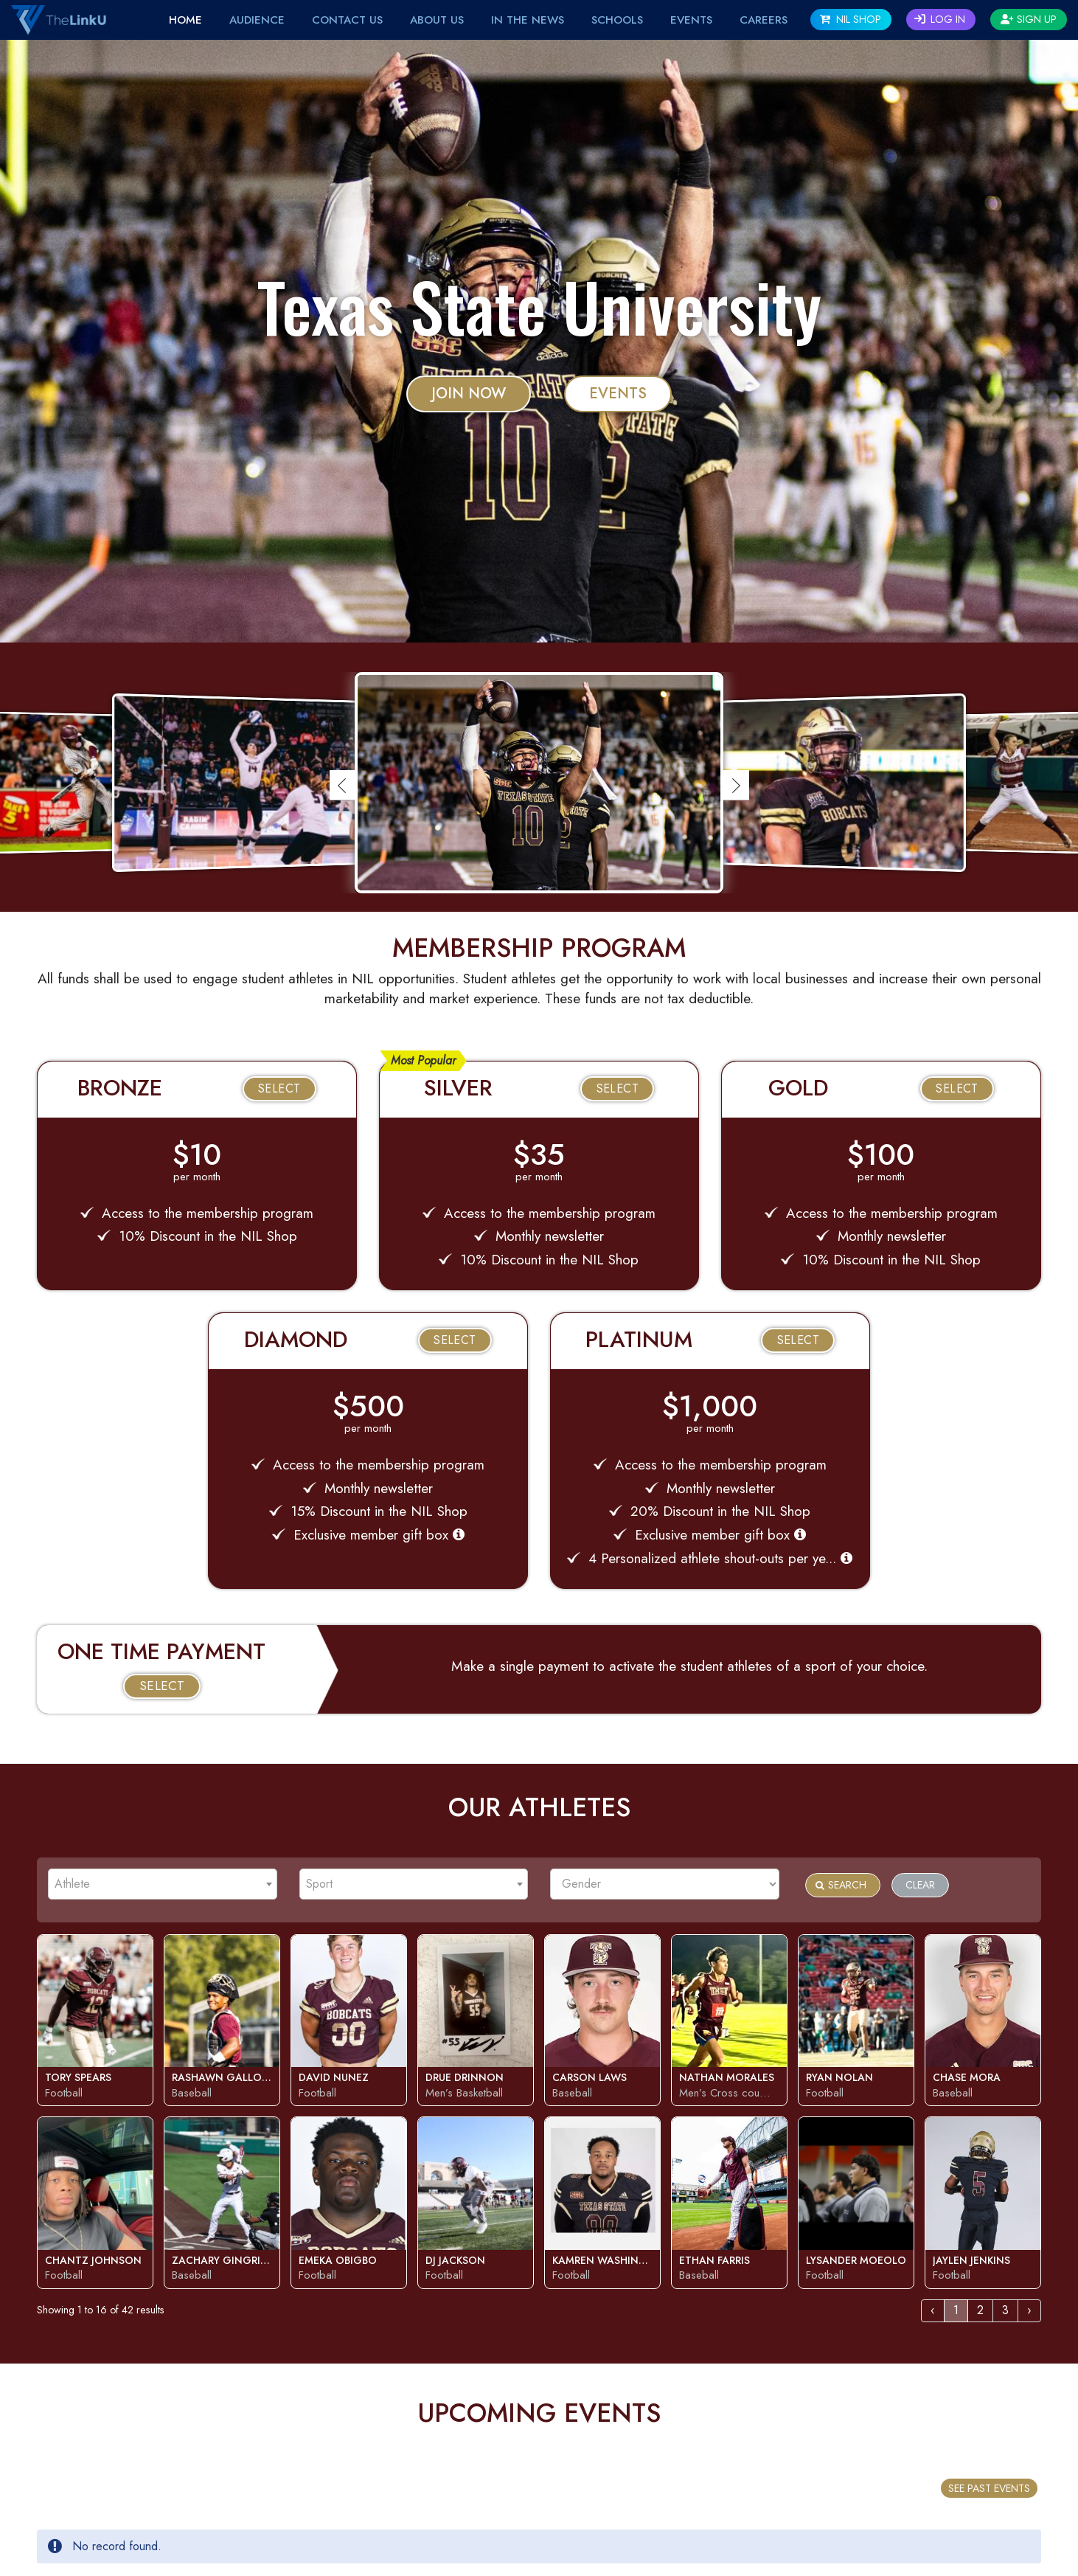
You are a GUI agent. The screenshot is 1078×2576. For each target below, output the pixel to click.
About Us (437, 20)
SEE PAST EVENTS (989, 2488)
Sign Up (1029, 19)
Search (841, 1884)
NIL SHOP (850, 19)
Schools (617, 20)
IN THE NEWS (527, 20)
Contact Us (347, 20)
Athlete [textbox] (72, 1883)
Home (185, 20)
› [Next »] (1029, 2310)
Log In (939, 19)
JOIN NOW (468, 393)
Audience (257, 20)
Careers (763, 20)
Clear (920, 1884)
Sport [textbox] (319, 1883)
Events (618, 393)
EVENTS (691, 20)
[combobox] (162, 1884)
